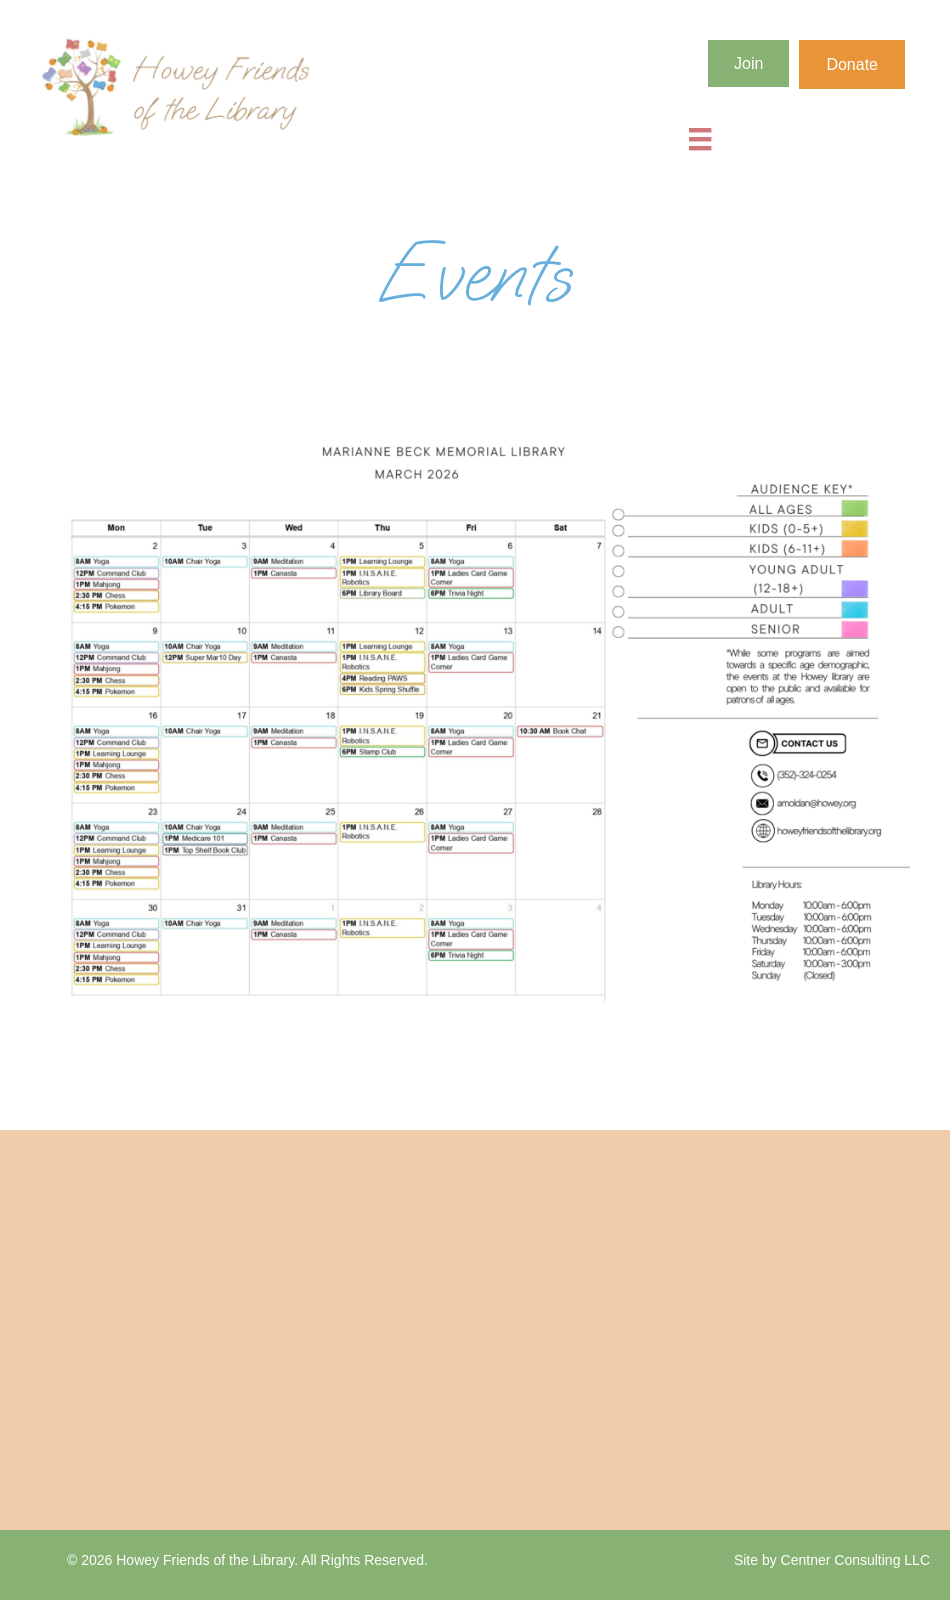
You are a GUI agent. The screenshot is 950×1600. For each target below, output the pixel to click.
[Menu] (700, 139)
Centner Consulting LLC (855, 1560)
